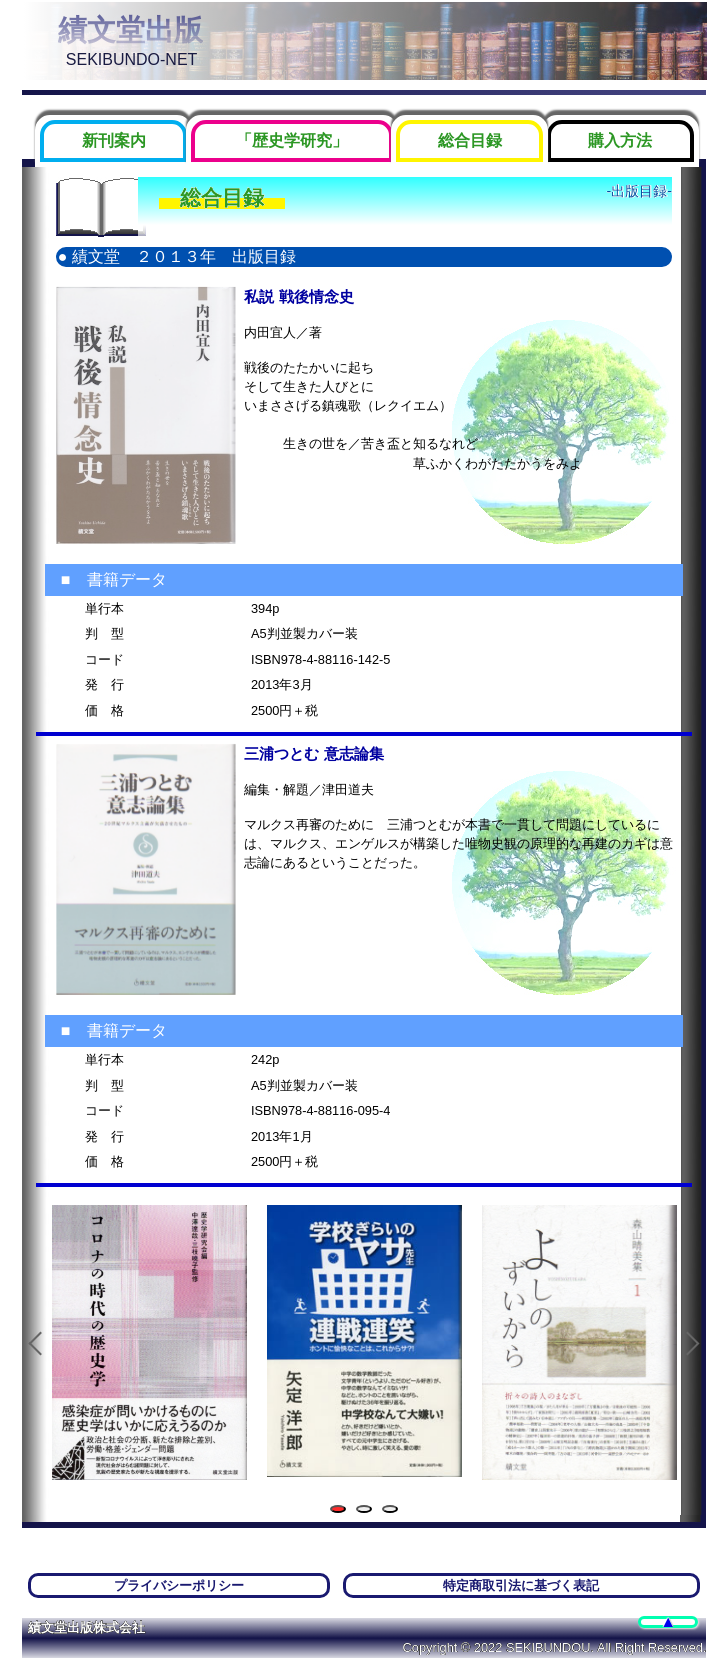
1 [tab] (341, 1510)
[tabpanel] (149, 1342)
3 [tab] (393, 1510)
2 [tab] (367, 1510)
